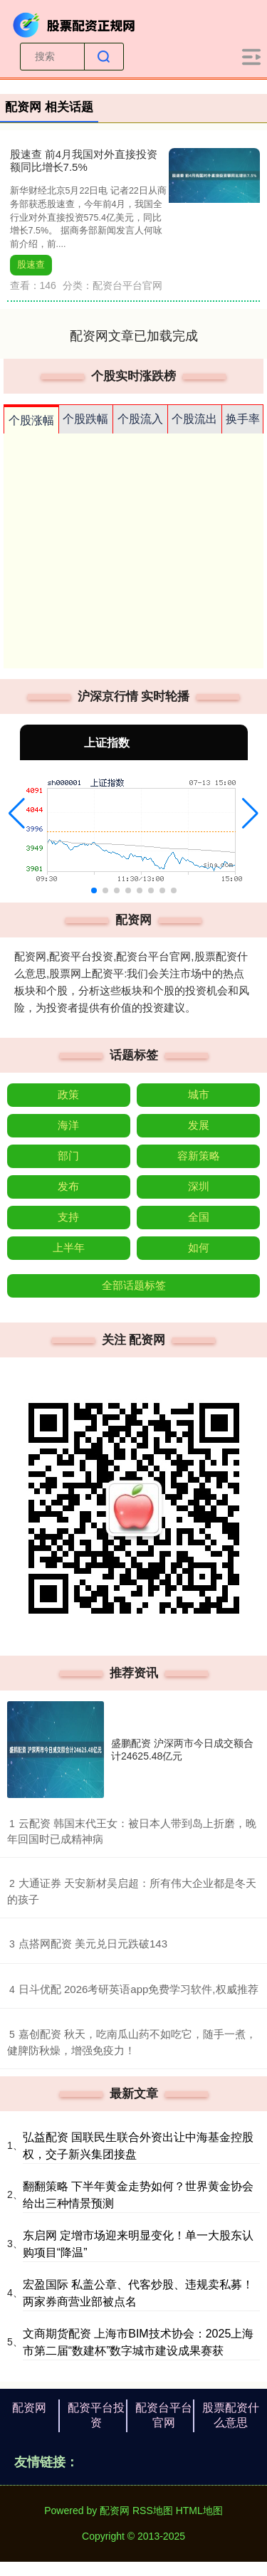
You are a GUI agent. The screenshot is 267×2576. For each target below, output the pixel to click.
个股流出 (194, 419)
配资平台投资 (96, 2415)
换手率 (243, 419)
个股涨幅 (31, 420)
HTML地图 (199, 2510)
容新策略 (198, 1156)
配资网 (29, 2408)
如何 (198, 1247)
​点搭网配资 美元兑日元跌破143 (93, 1944)
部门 (68, 1156)
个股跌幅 (85, 419)
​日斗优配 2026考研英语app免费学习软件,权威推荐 (138, 1989)
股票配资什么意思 (230, 2415)
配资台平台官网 (163, 2415)
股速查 (31, 265)
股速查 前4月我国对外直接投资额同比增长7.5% (84, 160)
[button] (16, 813)
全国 (198, 1217)
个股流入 (140, 419)
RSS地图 (152, 2510)
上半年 (69, 1247)
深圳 (198, 1186)
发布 (68, 1186)
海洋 (68, 1125)
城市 (198, 1094)
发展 (198, 1125)
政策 (68, 1094)
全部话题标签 (134, 1285)
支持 (68, 1217)
